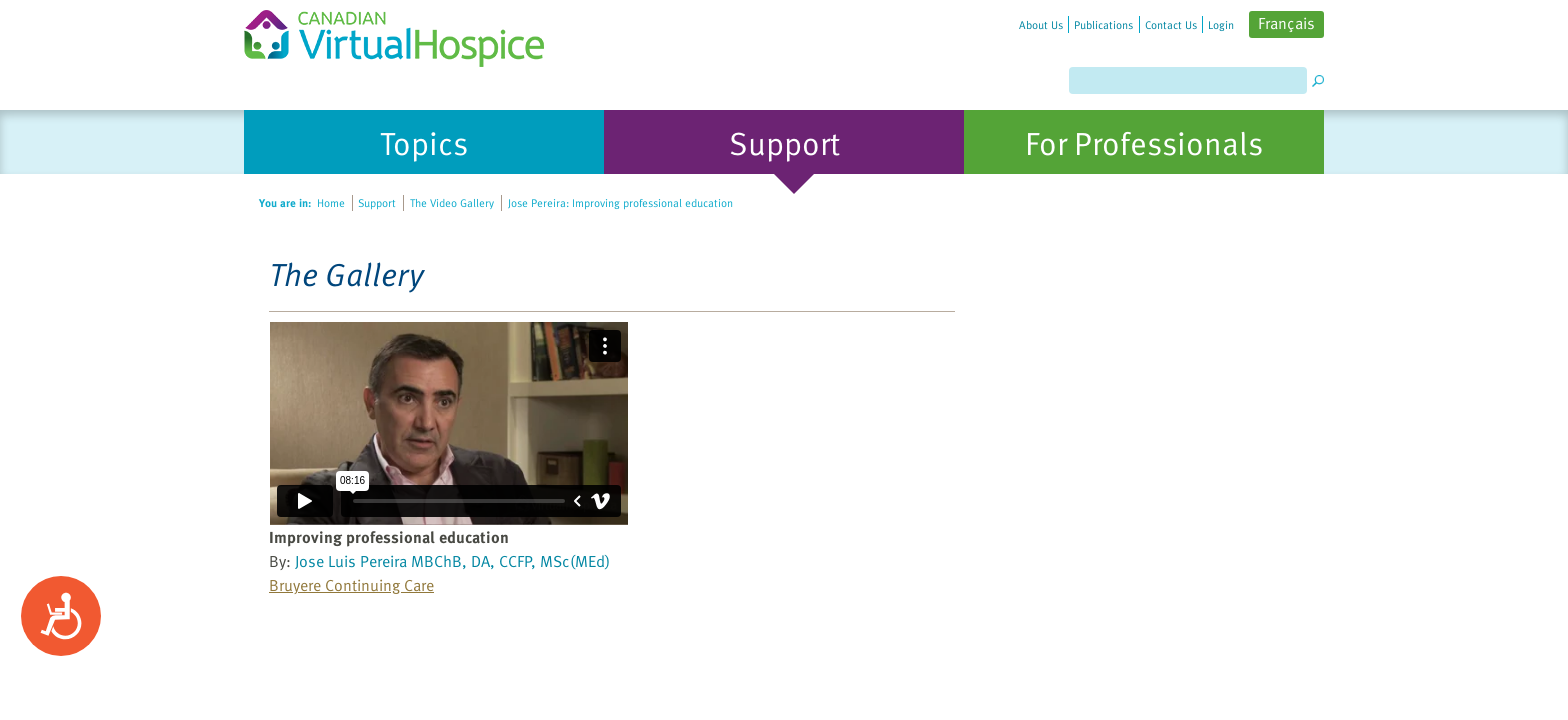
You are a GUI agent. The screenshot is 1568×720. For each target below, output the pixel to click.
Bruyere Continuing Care (351, 585)
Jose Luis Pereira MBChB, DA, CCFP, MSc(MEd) (452, 561)
